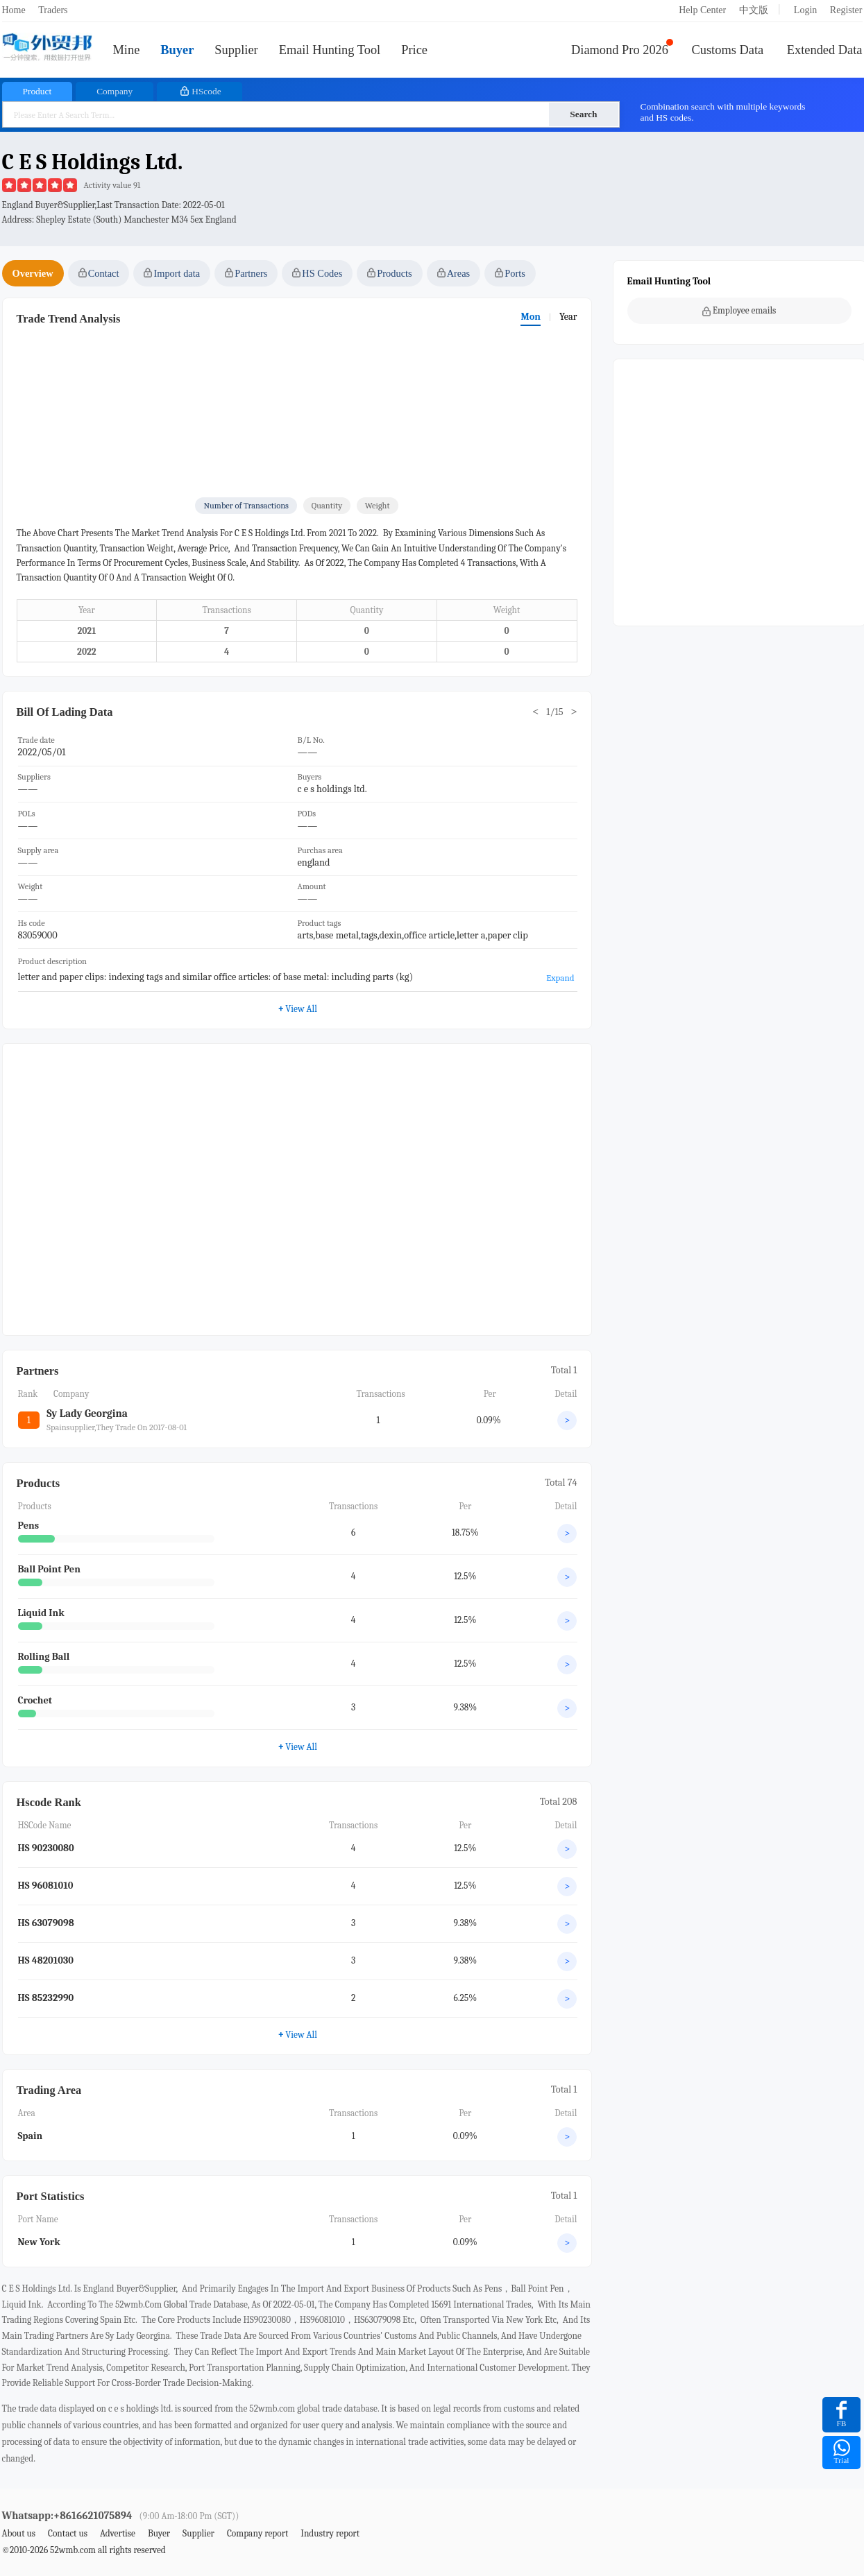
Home (14, 10)
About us (19, 2533)
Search (583, 114)
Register (846, 10)
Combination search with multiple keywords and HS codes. (723, 112)
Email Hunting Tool (330, 50)
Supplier (235, 50)
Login (805, 10)
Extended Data (825, 50)
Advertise (117, 2533)
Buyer (177, 50)
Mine (126, 50)
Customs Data (728, 50)
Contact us (67, 2533)
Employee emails (739, 310)
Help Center (702, 10)
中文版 (753, 10)
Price (414, 50)
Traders (52, 10)
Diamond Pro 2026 (619, 50)
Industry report (329, 2533)
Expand (560, 977)
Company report (257, 2533)
